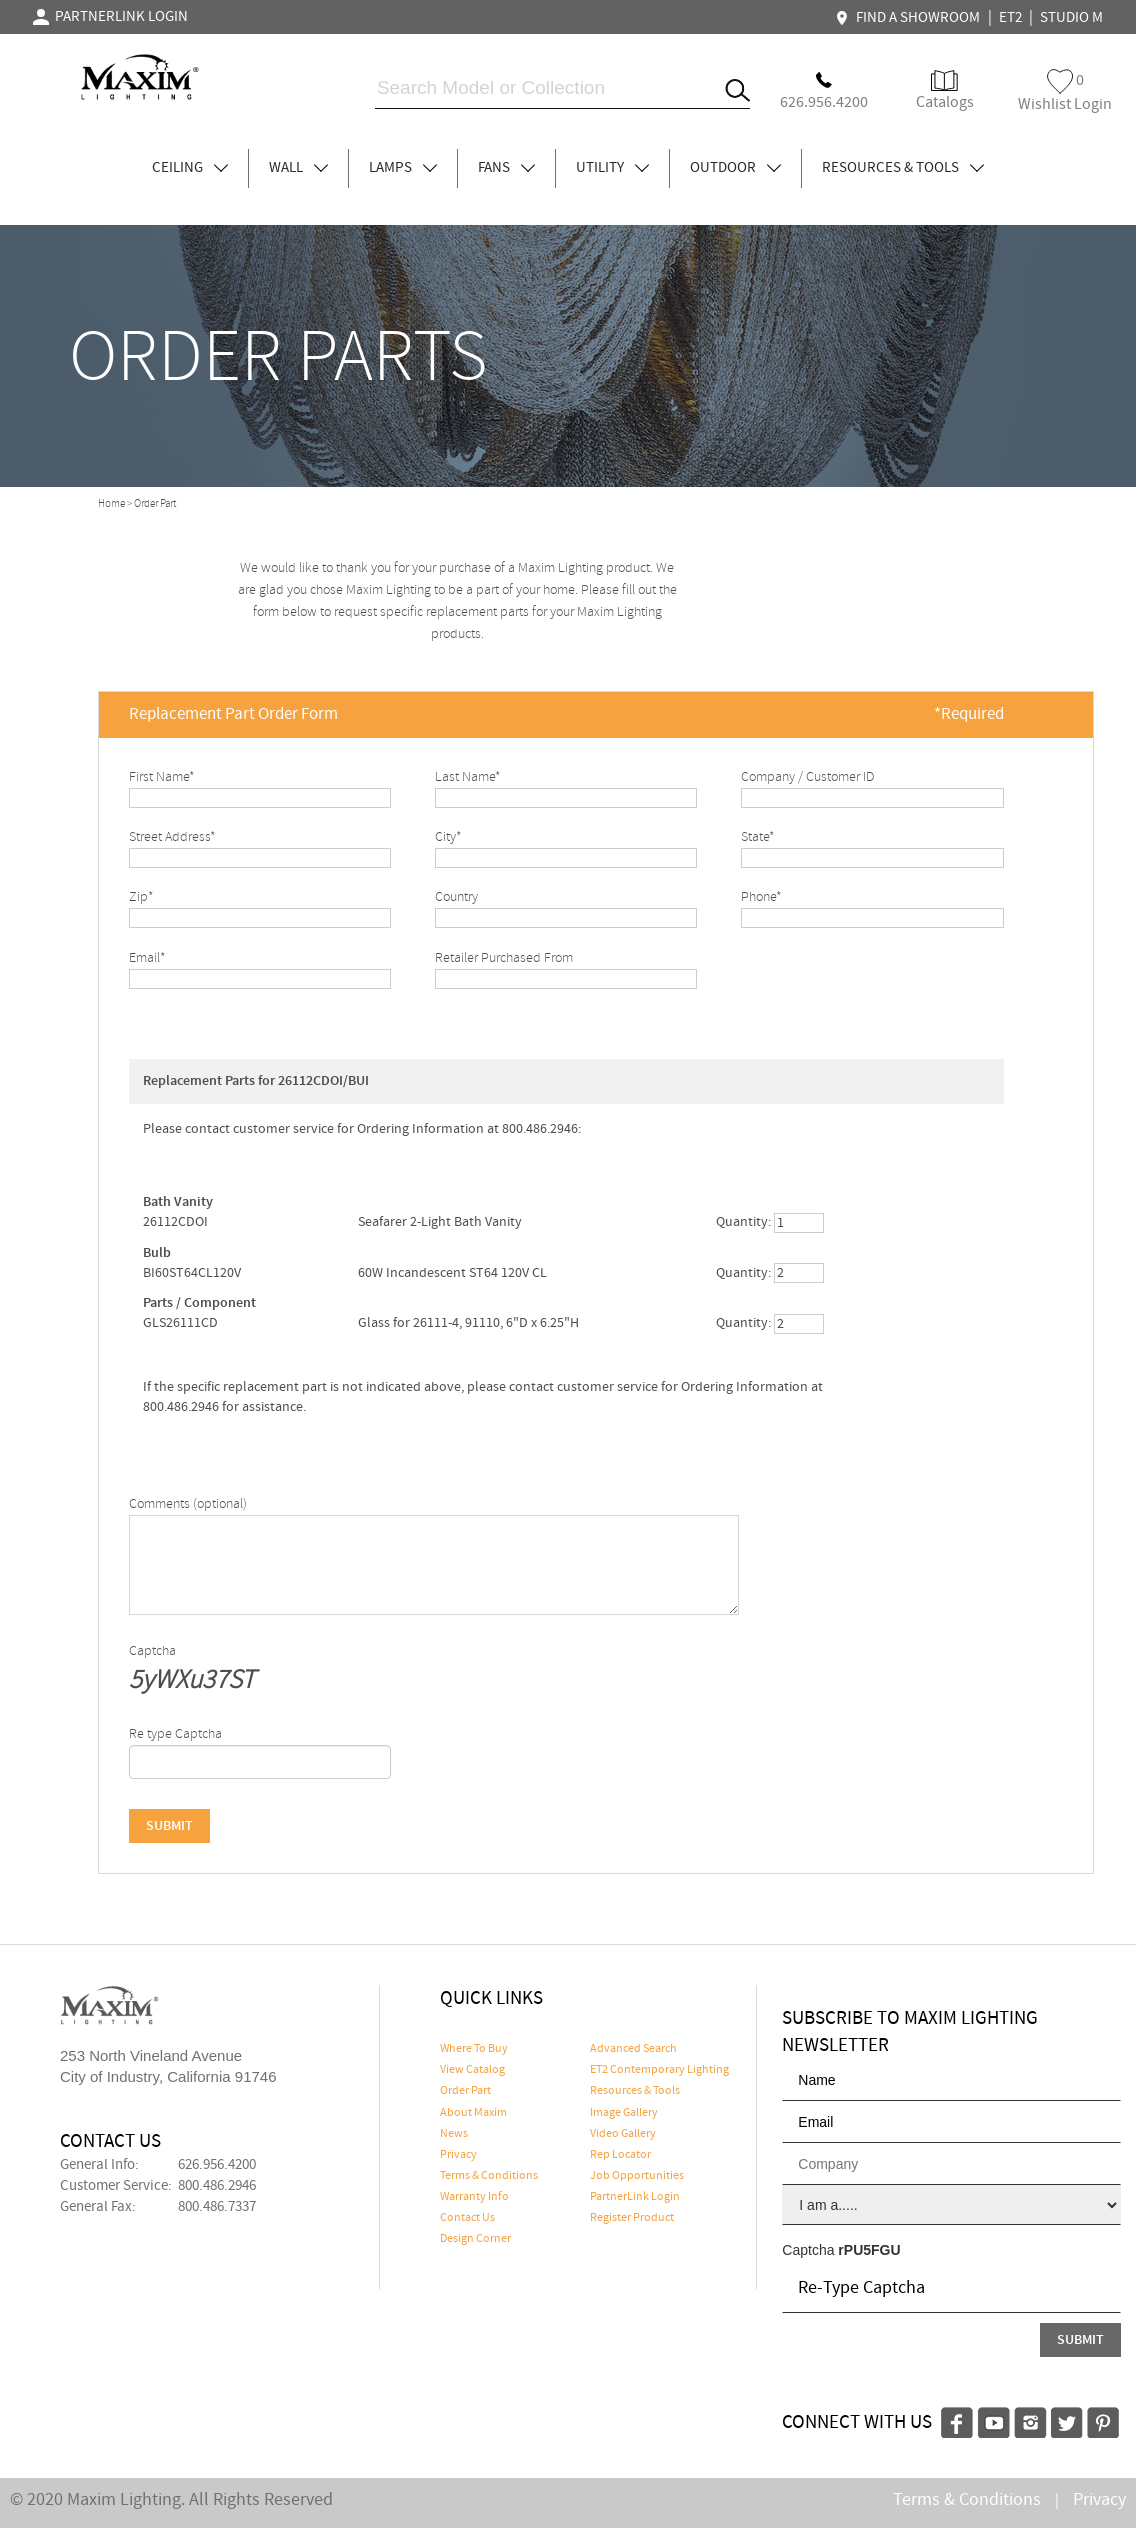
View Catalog (472, 2070)
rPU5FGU (869, 2250)
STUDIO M (1071, 18)
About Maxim (473, 2113)
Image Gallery (624, 2113)
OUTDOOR (735, 168)
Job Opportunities (637, 2176)
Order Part (465, 2091)
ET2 (1010, 18)
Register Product (632, 2218)
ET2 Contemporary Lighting (659, 2070)
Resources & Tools (635, 2091)
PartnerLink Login (635, 2197)
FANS (506, 168)
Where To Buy (474, 2049)
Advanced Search (633, 2049)
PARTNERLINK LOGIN (110, 17)
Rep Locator (620, 2155)
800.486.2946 (217, 2186)
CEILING (190, 168)
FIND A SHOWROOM (910, 18)
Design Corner (475, 2239)
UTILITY (612, 168)
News (454, 2134)
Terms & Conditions (489, 2176)
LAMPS (403, 168)
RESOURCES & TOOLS (903, 168)
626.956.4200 (217, 2165)
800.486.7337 (217, 2207)
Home (111, 504)
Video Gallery (623, 2134)
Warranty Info (474, 2197)
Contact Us (467, 2218)
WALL (298, 168)
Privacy (458, 2155)
